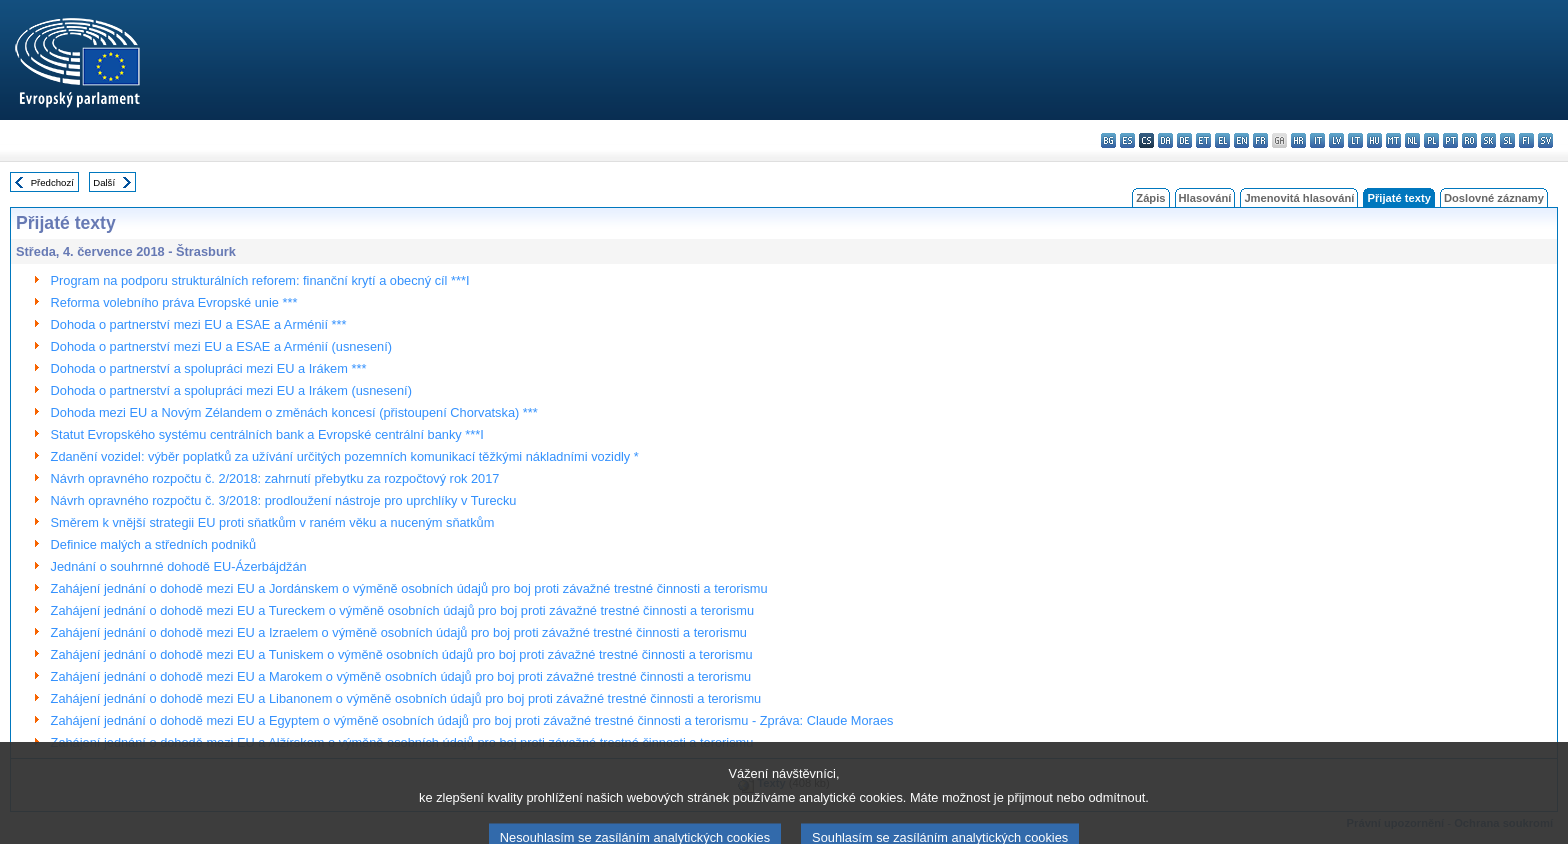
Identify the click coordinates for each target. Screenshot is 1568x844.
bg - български (1108, 140)
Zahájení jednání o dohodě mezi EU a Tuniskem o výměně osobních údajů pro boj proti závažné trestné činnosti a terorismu (402, 654)
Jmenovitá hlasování (1299, 198)
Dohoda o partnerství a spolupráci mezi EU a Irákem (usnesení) (231, 390)
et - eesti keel (1203, 140)
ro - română (1469, 140)
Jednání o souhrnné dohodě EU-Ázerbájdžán (179, 566)
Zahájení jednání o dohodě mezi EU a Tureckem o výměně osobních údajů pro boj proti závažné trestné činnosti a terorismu (403, 610)
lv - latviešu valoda (1336, 140)
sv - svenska (1545, 140)
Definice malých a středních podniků (154, 544)
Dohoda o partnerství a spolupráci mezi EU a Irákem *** (209, 368)
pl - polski (1431, 140)
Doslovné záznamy (1494, 198)
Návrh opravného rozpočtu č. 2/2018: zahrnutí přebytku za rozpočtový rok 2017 (275, 478)
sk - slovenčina (1488, 140)
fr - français (1260, 140)
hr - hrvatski (1298, 140)
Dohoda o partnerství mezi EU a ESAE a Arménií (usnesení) (221, 346)
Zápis (1150, 198)
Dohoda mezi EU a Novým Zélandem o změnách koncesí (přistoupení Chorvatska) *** (294, 412)
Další (104, 182)
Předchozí (52, 182)
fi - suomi (1526, 140)
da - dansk (1165, 140)
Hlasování (1205, 198)
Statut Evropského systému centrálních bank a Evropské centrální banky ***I (267, 434)
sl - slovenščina (1507, 140)
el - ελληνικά (1222, 140)
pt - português (1450, 140)
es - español (1127, 140)
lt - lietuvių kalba (1355, 140)
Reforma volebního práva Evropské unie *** (174, 302)
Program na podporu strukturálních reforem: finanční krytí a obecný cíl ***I (260, 280)
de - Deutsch (1184, 140)
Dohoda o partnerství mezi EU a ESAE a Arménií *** (199, 324)
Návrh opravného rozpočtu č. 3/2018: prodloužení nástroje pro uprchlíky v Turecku (284, 500)
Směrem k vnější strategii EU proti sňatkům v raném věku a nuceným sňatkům (273, 522)
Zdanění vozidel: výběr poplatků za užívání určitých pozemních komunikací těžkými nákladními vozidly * (345, 456)
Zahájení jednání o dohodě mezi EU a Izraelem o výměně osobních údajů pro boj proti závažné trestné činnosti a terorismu (399, 632)
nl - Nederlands (1412, 140)
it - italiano (1317, 140)
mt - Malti (1393, 140)
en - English (1241, 140)
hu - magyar (1374, 140)
